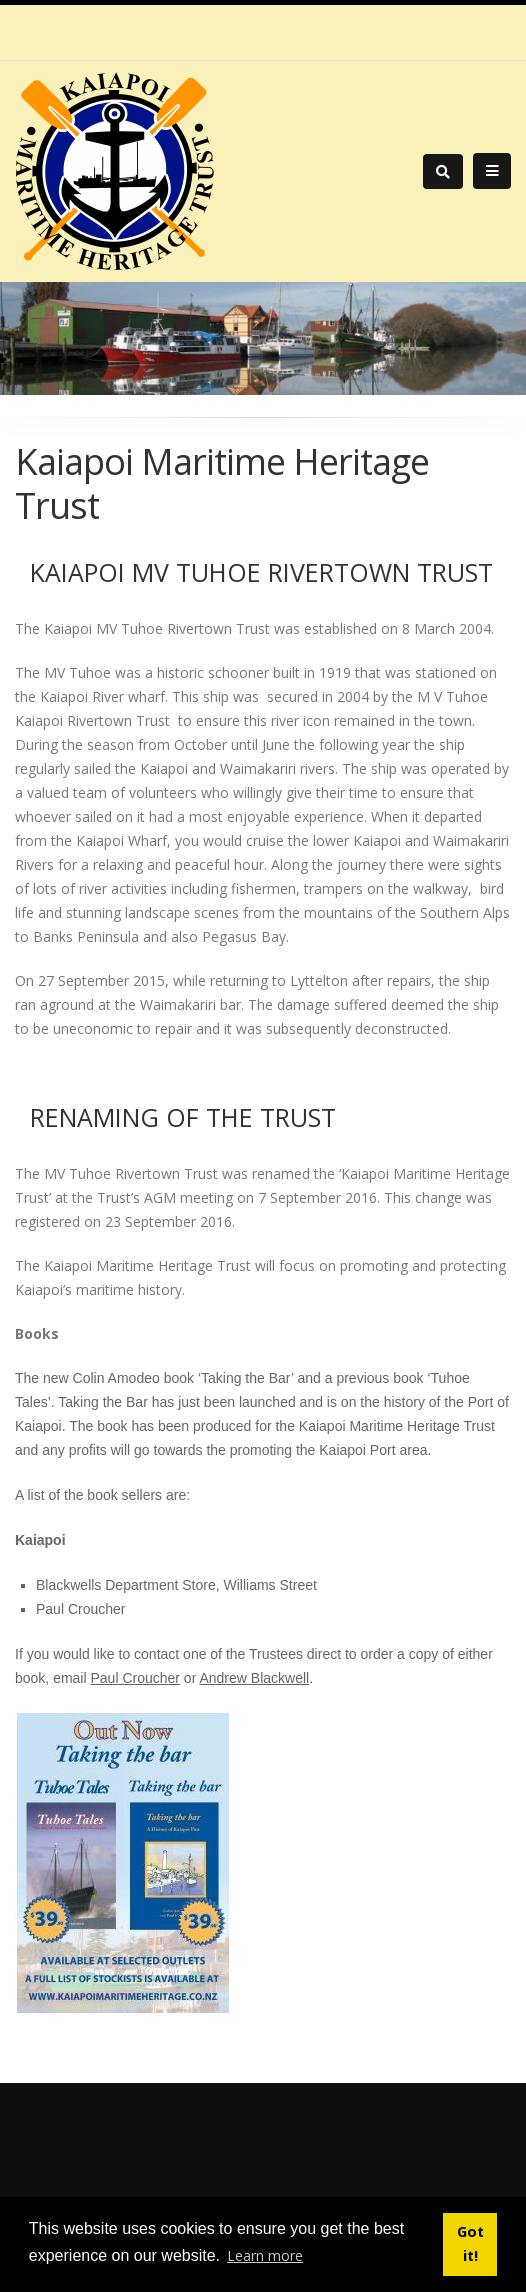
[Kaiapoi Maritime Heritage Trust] (115, 169)
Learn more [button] (265, 2255)
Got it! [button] (470, 2243)
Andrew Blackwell (254, 1678)
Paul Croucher (135, 1678)
